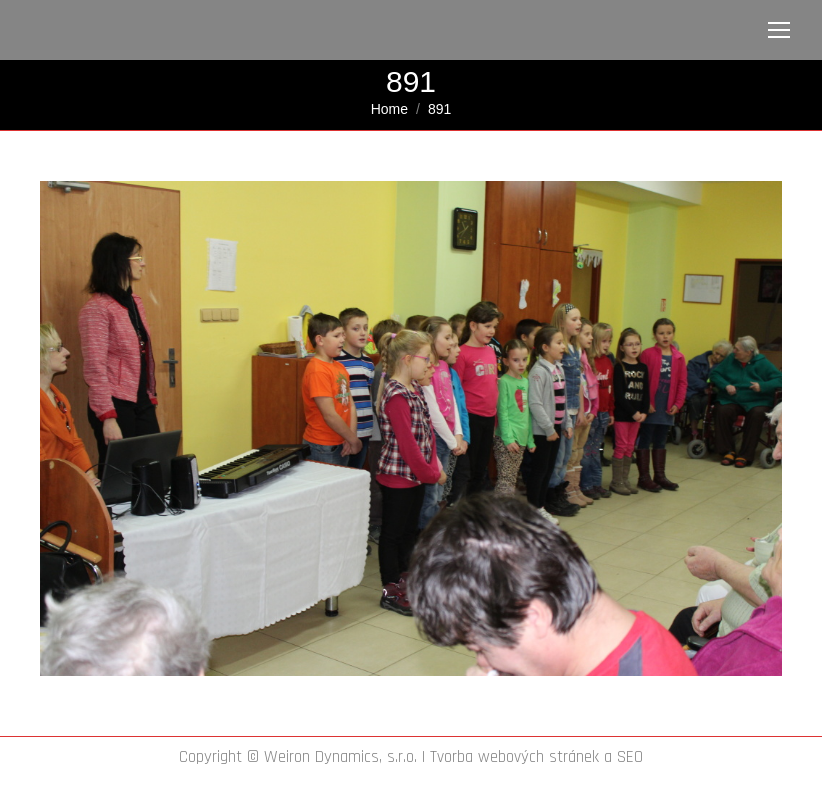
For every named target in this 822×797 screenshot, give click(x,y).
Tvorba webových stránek (514, 757)
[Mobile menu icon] (779, 30)
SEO (630, 757)
